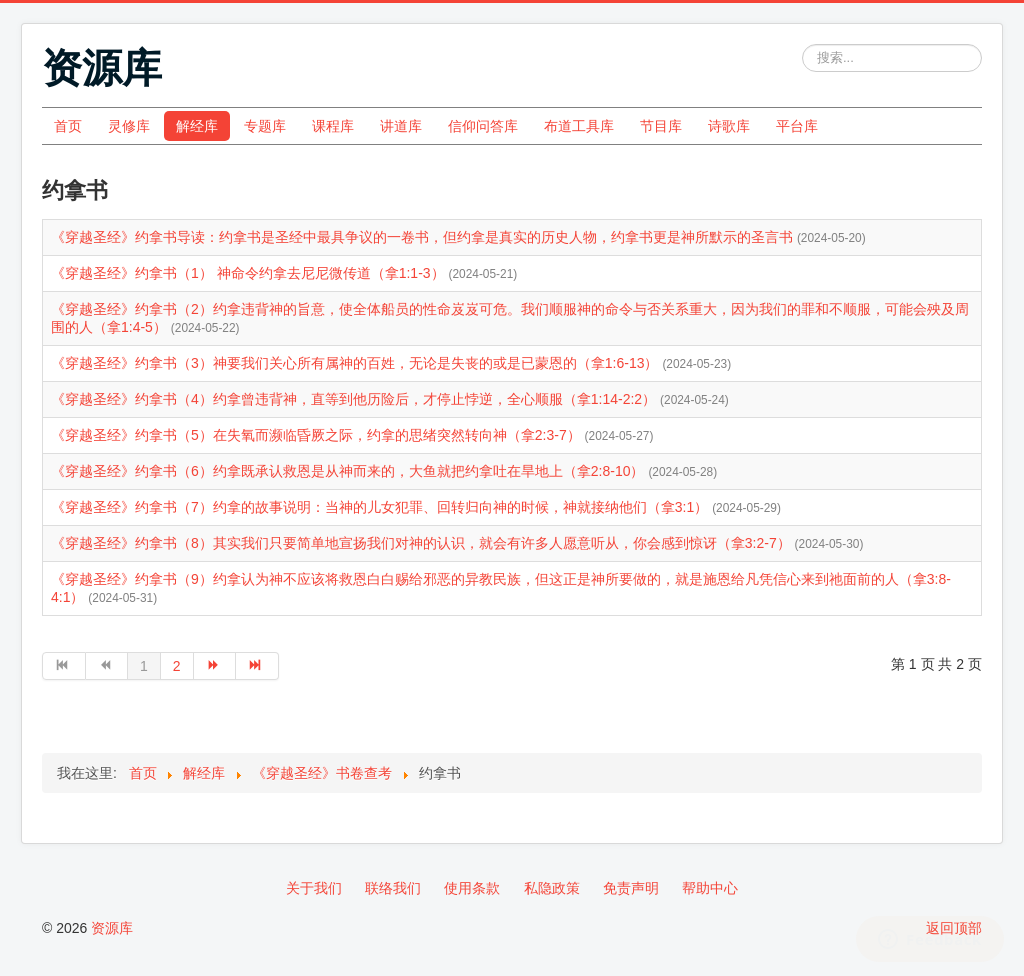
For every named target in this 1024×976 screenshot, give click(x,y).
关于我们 (314, 888)
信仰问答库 (483, 126)
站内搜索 (802, 44)
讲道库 (401, 126)
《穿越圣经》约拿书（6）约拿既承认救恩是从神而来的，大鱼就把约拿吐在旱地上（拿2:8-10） (349, 471)
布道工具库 (579, 126)
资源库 (112, 928)
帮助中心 (710, 888)
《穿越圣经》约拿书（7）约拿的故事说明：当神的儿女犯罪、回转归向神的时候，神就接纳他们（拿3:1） (381, 507)
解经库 (197, 126)
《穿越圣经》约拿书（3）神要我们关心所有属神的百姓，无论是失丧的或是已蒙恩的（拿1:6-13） (356, 363)
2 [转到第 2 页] (177, 666)
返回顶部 (954, 928)
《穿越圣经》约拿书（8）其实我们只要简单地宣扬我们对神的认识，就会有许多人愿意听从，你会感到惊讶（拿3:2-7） (423, 543)
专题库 (265, 126)
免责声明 (631, 888)
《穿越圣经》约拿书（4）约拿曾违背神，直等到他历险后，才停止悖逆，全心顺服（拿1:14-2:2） (355, 399)
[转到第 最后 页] (257, 666)
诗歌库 (729, 126)
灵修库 (129, 126)
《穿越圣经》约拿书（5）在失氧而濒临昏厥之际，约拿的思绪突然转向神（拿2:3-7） (318, 435)
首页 (68, 126)
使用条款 (472, 888)
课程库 (333, 126)
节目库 (661, 126)
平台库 (797, 126)
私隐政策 (552, 888)
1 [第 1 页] (144, 666)
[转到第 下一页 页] (215, 666)
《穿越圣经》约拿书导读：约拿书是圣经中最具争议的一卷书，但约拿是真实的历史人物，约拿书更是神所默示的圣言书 (424, 237)
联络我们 (393, 888)
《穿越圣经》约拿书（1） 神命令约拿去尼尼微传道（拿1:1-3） (249, 273)
